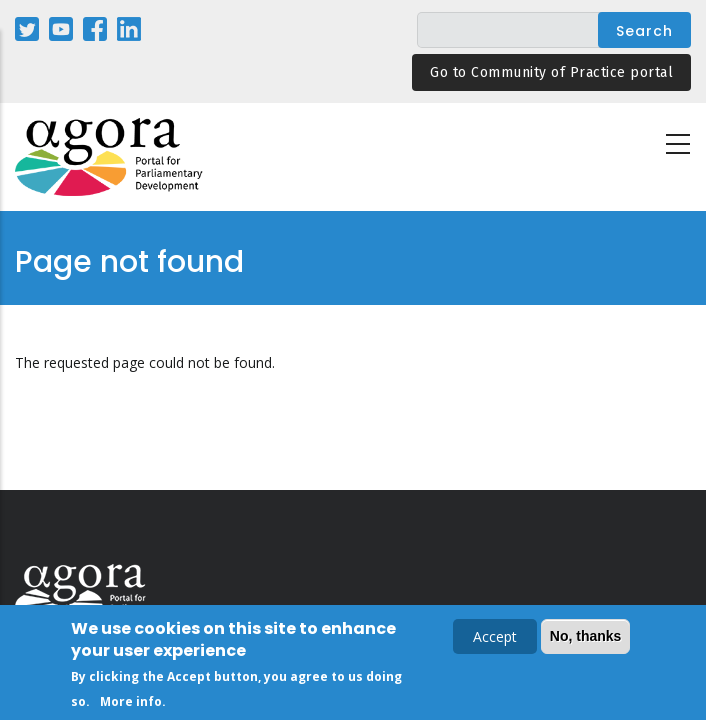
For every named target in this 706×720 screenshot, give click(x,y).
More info (131, 704)
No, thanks (586, 639)
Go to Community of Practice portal (551, 72)
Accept (495, 639)
